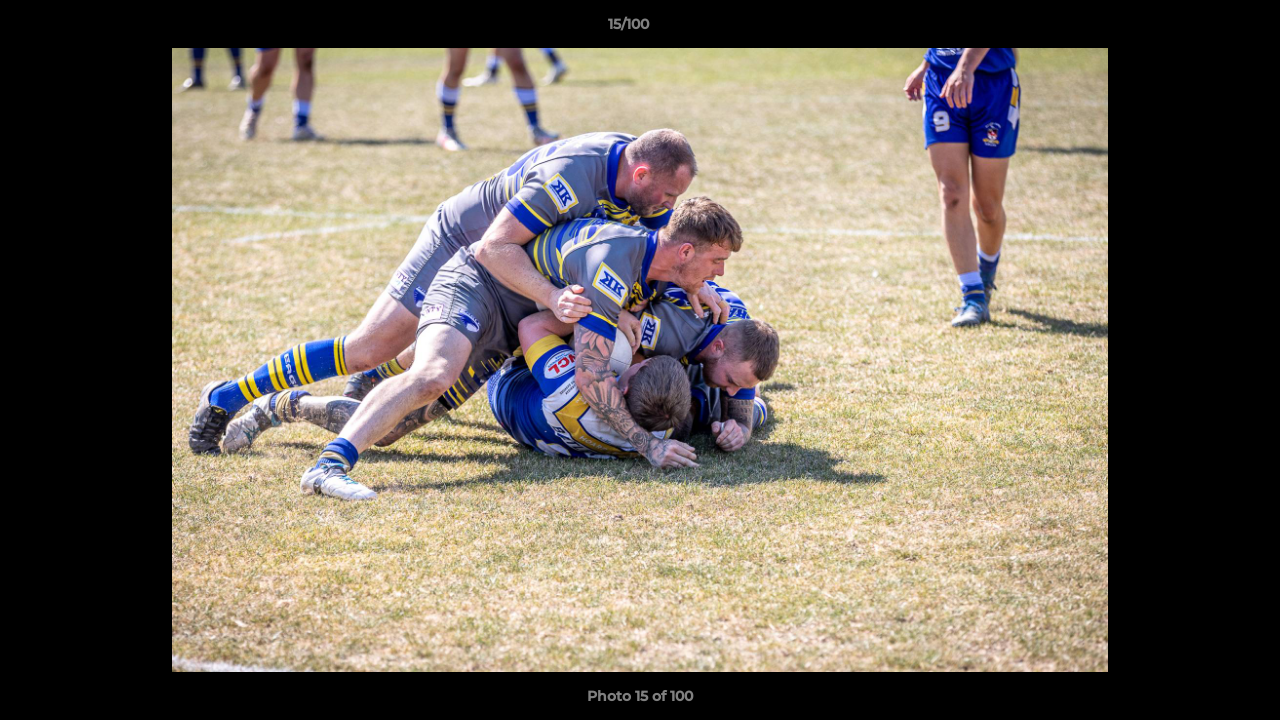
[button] (1196, 29)
